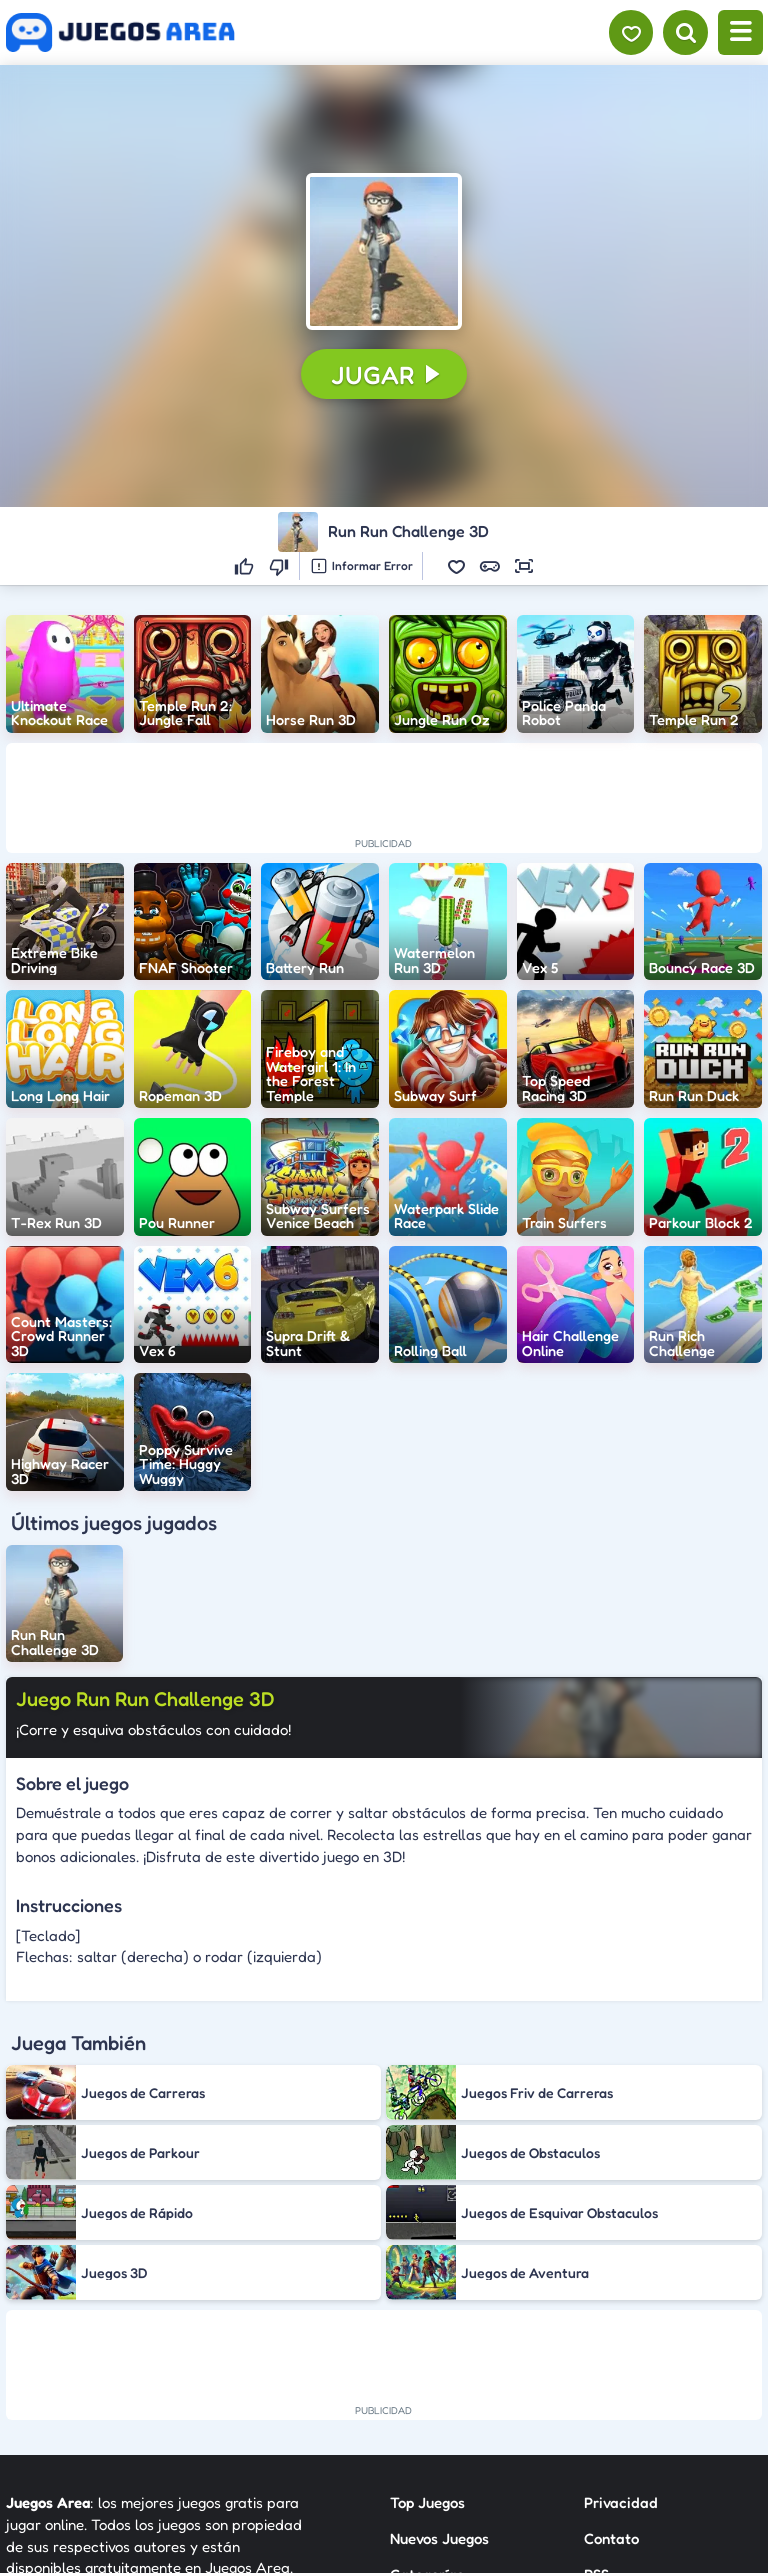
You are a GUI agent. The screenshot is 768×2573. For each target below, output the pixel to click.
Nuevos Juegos (439, 2538)
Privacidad (621, 2502)
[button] (384, 251)
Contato (611, 2538)
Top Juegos (427, 2502)
